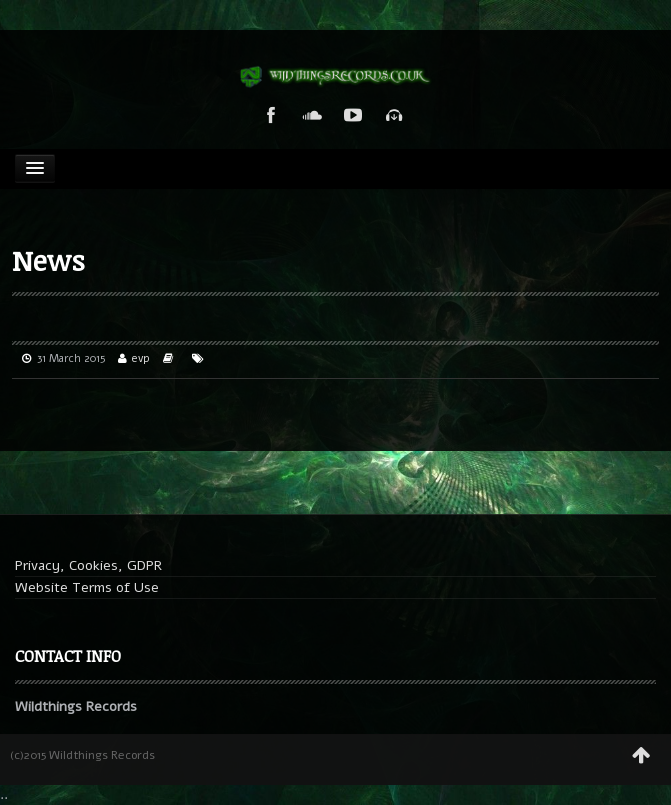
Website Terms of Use (87, 587)
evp (141, 358)
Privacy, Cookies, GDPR (88, 565)
